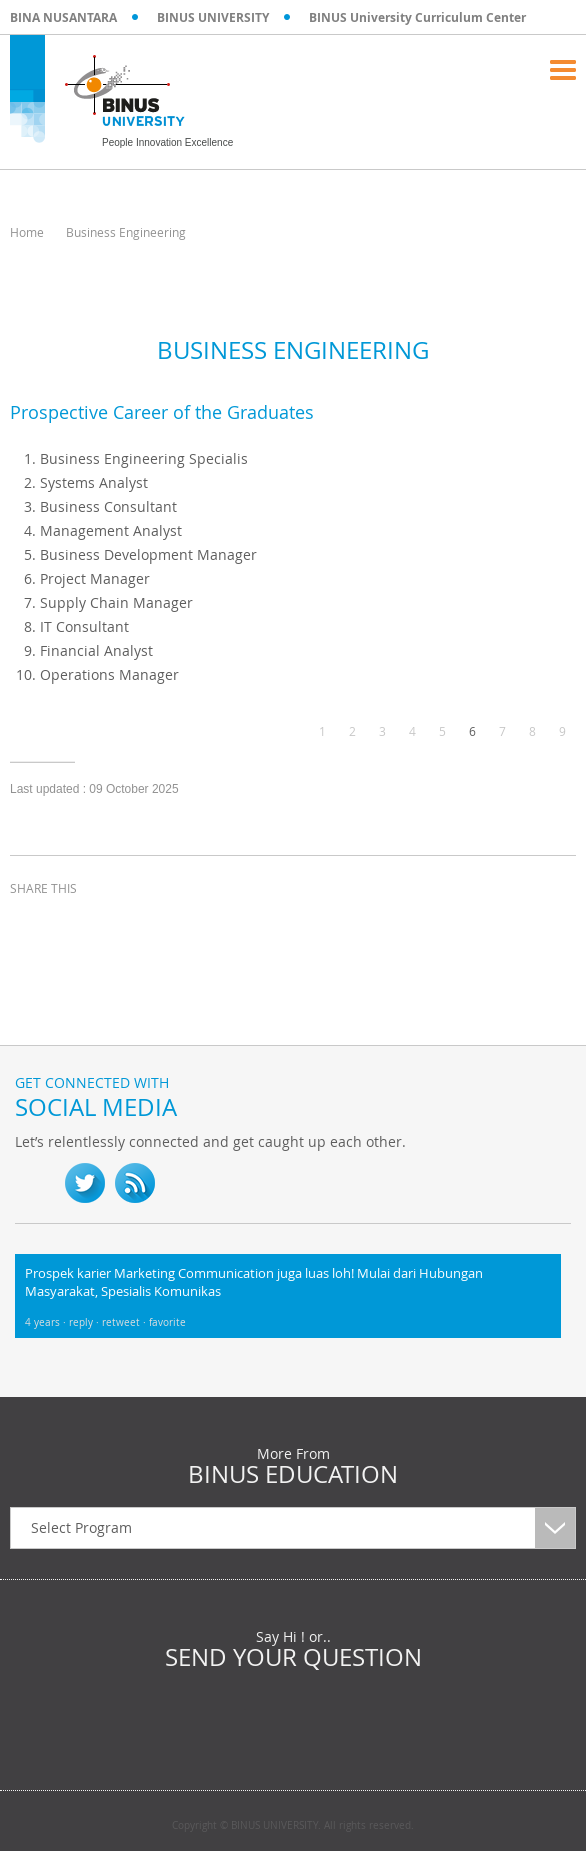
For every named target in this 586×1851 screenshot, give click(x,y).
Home (27, 232)
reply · (85, 1322)
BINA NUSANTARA (63, 17)
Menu (563, 70)
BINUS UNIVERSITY (213, 17)
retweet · (125, 1322)
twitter (80, 925)
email (180, 925)
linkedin (130, 925)
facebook (30, 925)
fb (35, 1183)
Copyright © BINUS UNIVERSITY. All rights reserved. (293, 1826)
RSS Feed (135, 1183)
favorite (167, 1322)
